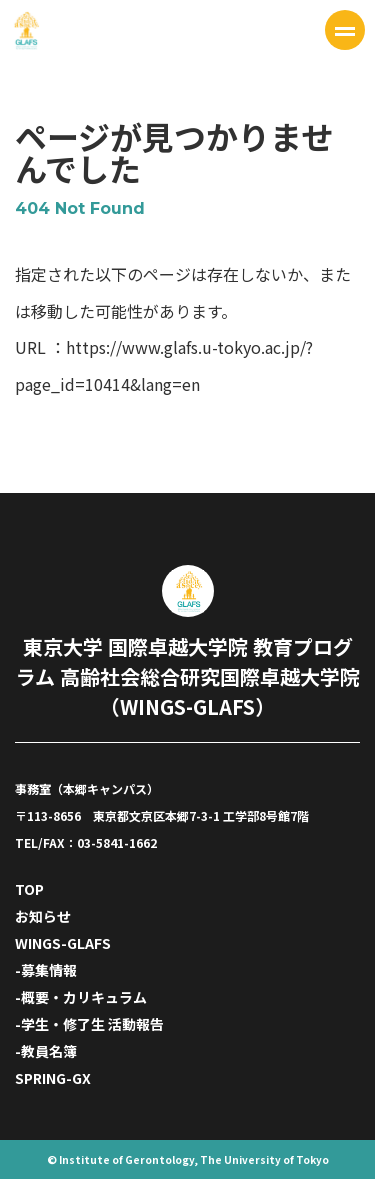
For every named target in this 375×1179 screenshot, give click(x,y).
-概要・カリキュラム (81, 997)
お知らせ (43, 916)
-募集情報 (46, 970)
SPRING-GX (53, 1078)
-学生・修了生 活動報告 (89, 1024)
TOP (29, 889)
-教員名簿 (46, 1051)
